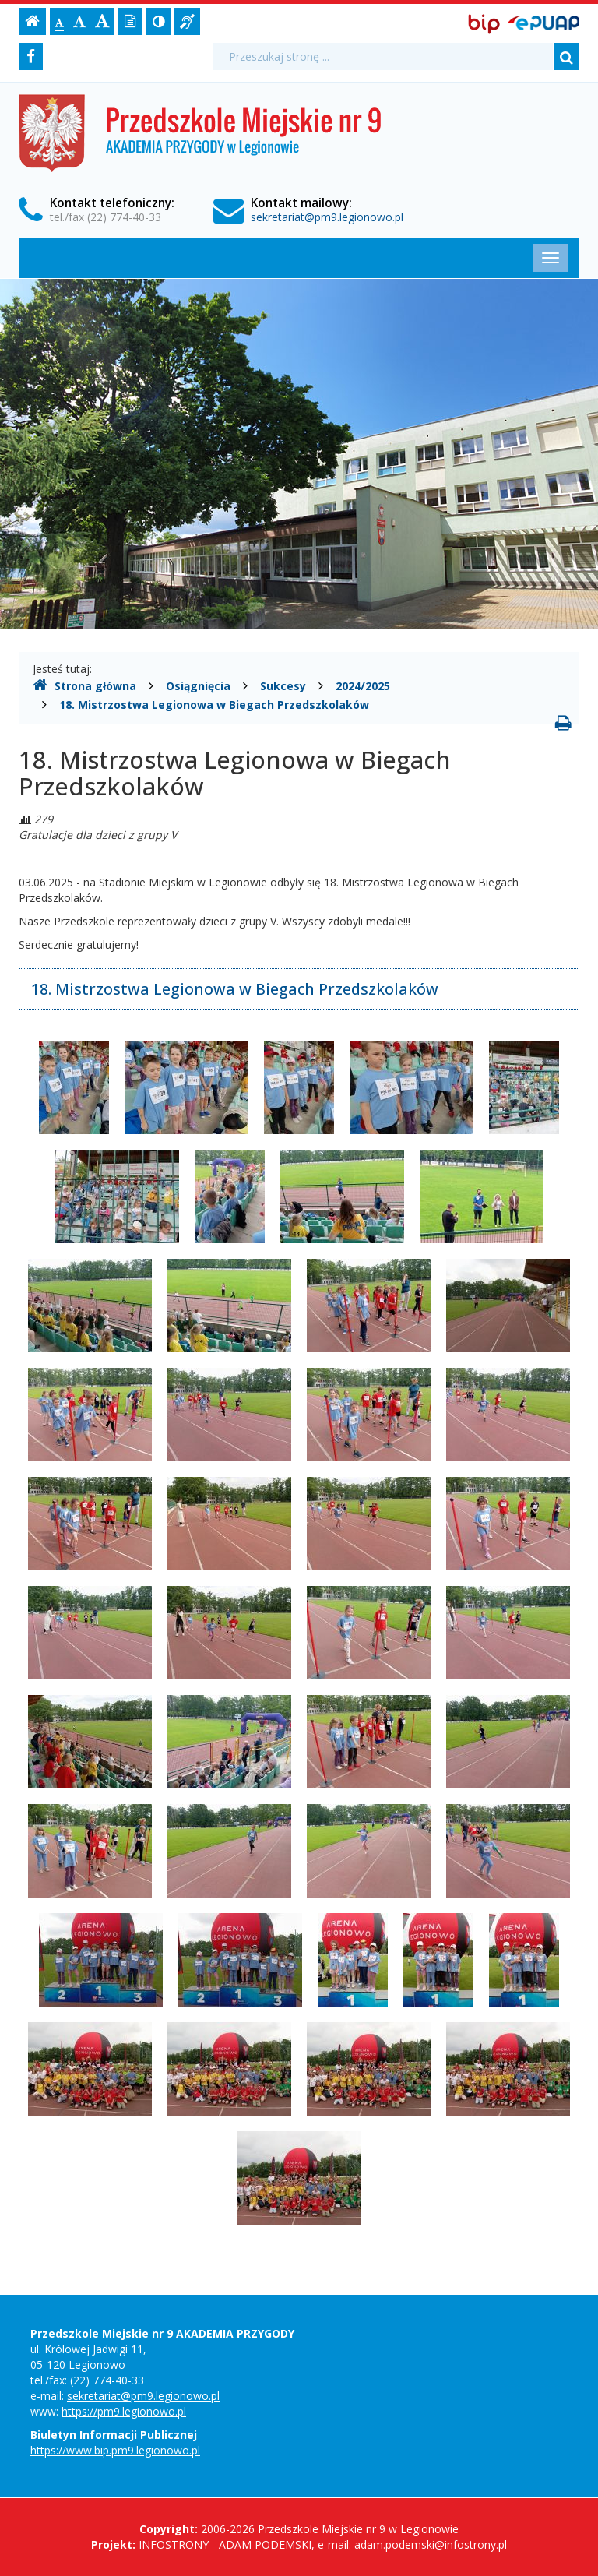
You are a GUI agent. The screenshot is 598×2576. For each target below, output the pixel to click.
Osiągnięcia (198, 685)
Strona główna (84, 685)
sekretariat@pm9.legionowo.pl (327, 217)
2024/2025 (363, 685)
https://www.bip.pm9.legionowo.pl (115, 2450)
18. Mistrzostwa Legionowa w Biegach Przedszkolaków (214, 704)
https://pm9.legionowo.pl (124, 2411)
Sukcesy (283, 685)
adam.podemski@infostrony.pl (430, 2544)
